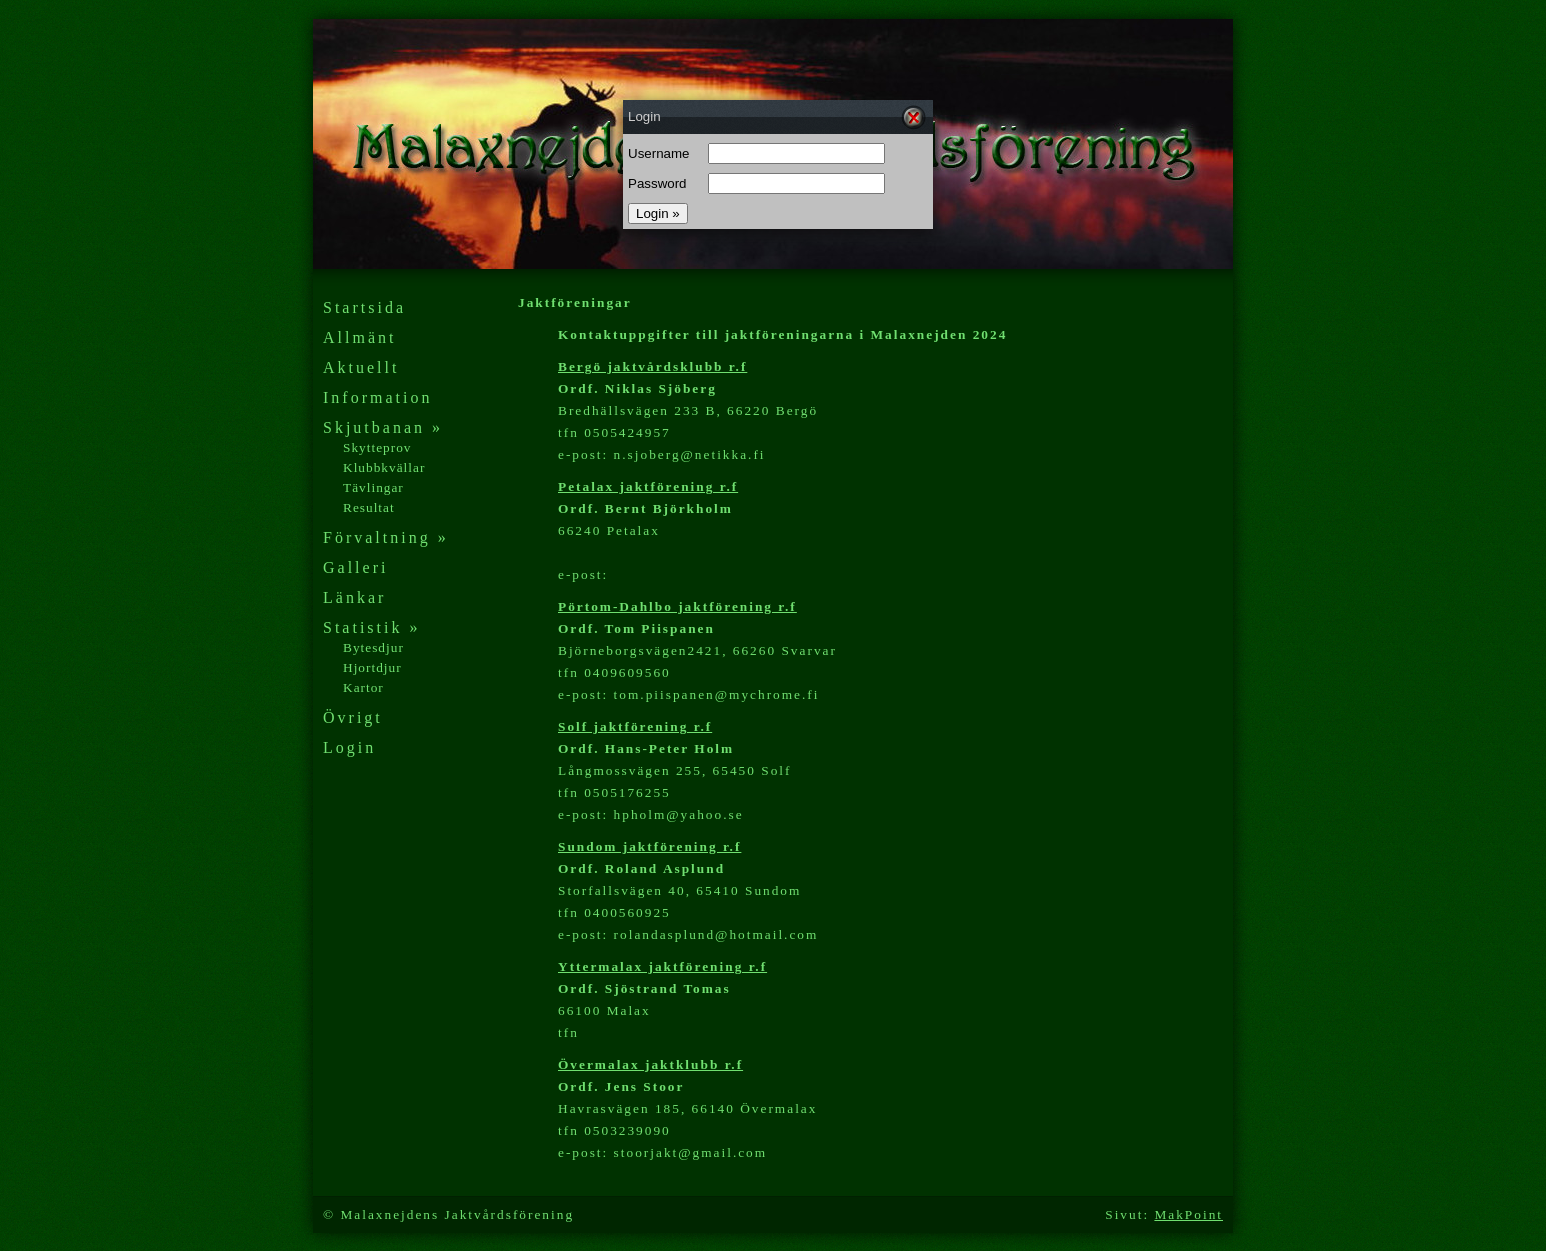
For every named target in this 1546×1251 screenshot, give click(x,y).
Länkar (354, 597)
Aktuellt (361, 367)
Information (377, 397)
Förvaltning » (386, 537)
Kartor (363, 687)
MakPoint (1188, 1214)
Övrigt (353, 717)
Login (349, 747)
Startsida (364, 307)
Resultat (369, 507)
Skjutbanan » (383, 427)
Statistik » (371, 627)
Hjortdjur (372, 667)
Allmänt (359, 337)
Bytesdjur (373, 647)
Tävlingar (373, 487)
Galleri (355, 567)
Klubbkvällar (384, 467)
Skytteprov (377, 447)
